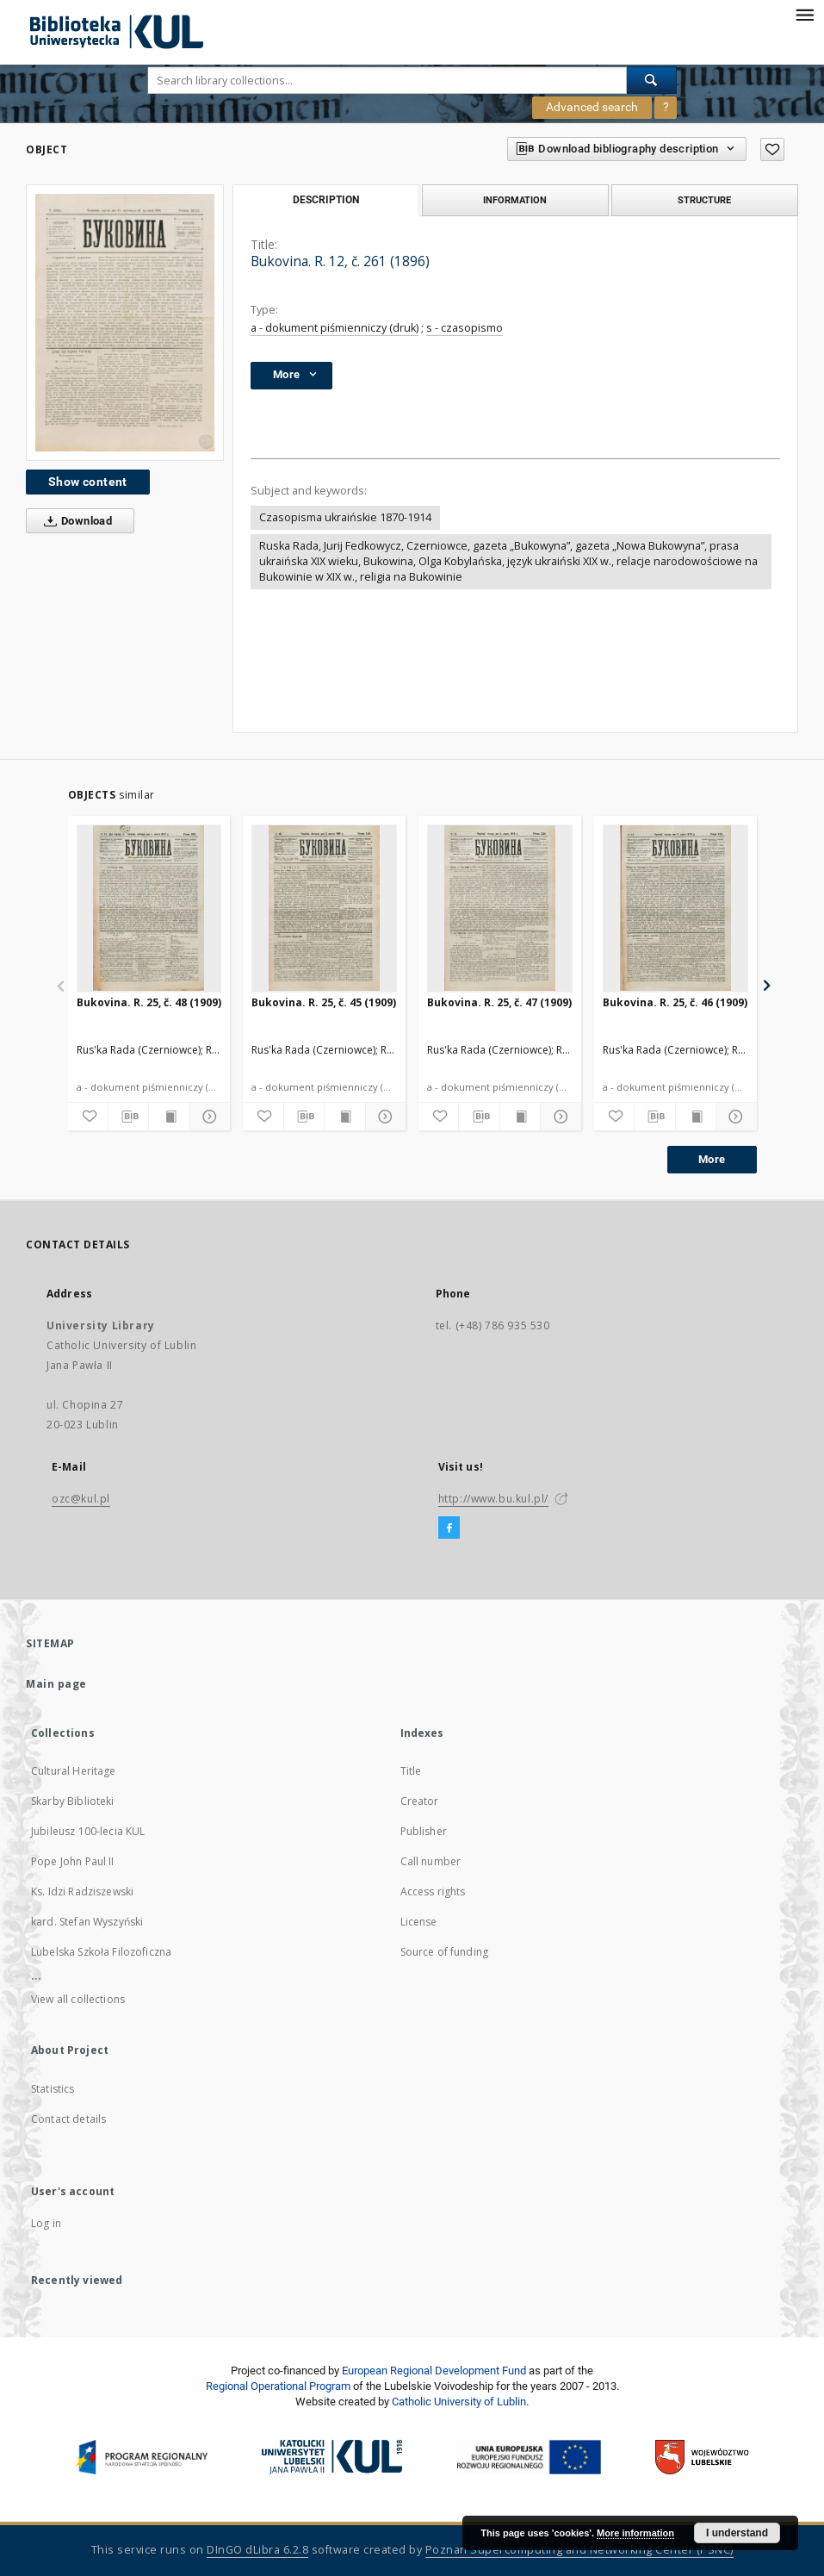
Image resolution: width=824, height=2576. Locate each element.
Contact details (68, 2119)
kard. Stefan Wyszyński (87, 1921)
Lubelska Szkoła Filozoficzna (101, 1951)
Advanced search (592, 107)
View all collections (78, 1999)
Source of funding (444, 1951)
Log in (46, 2223)
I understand (737, 2533)
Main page (56, 1684)
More (712, 1159)
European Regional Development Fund (434, 2370)
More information (635, 2533)
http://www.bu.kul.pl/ (493, 1498)
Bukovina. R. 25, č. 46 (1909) (675, 1002)
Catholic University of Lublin (459, 2401)
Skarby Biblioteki (73, 1801)
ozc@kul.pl (81, 1498)
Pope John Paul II (73, 1861)
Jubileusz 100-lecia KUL (88, 1831)
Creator (419, 1801)
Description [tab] (326, 200)
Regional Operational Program (278, 2386)
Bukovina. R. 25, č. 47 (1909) (499, 1002)
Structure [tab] (704, 200)
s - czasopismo (464, 327)
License (418, 1921)
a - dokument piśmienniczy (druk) (334, 327)
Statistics (53, 2088)
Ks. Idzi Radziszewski (82, 1891)
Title (411, 1771)
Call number (431, 1861)
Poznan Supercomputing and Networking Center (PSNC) (579, 2549)
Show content (87, 481)
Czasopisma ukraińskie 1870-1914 (345, 517)
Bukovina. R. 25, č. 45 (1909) (323, 1002)
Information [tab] (515, 200)
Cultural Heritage (73, 1771)
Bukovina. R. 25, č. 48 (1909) (149, 1002)
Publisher (423, 1831)
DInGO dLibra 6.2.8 (257, 2549)
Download (74, 521)
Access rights (433, 1891)
